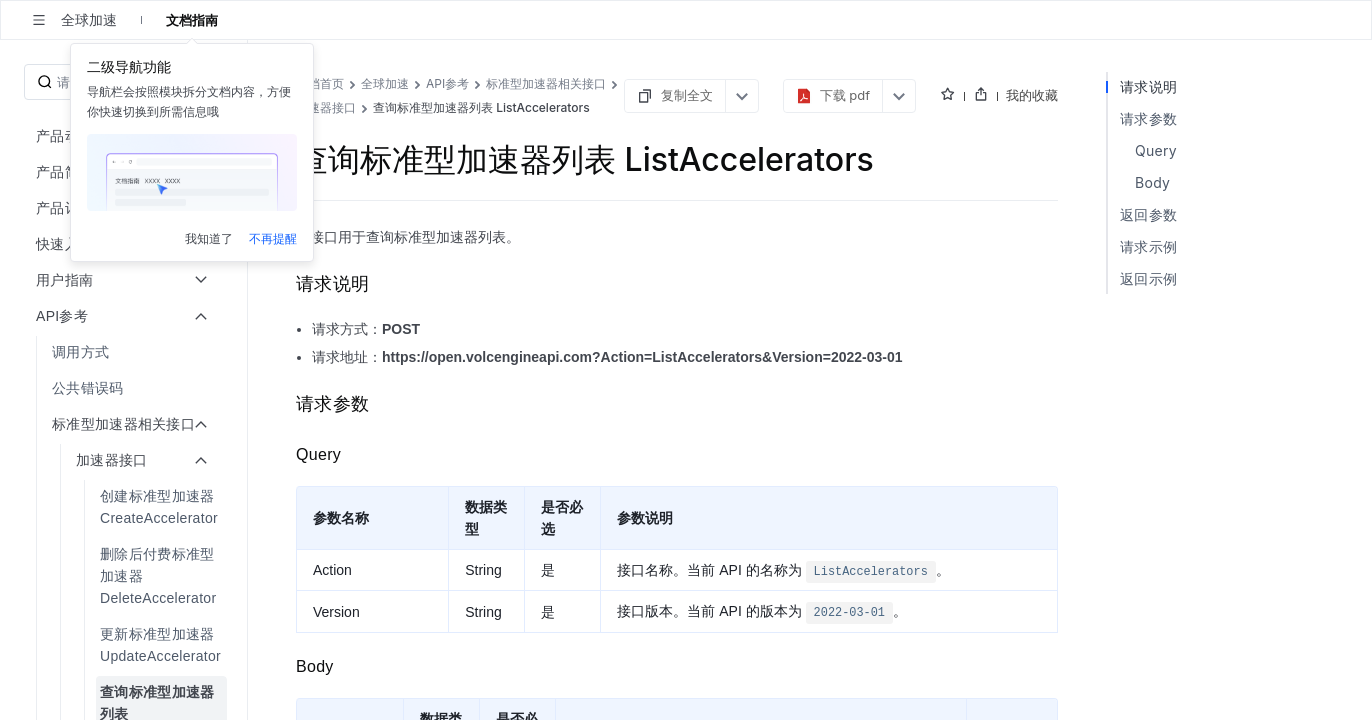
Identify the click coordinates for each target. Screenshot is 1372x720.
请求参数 (1148, 118)
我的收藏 (1032, 95)
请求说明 (1148, 86)
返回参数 (1148, 214)
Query (1156, 150)
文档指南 (192, 20)
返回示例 (1148, 278)
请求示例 (1148, 246)
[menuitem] (125, 352)
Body (1152, 182)
